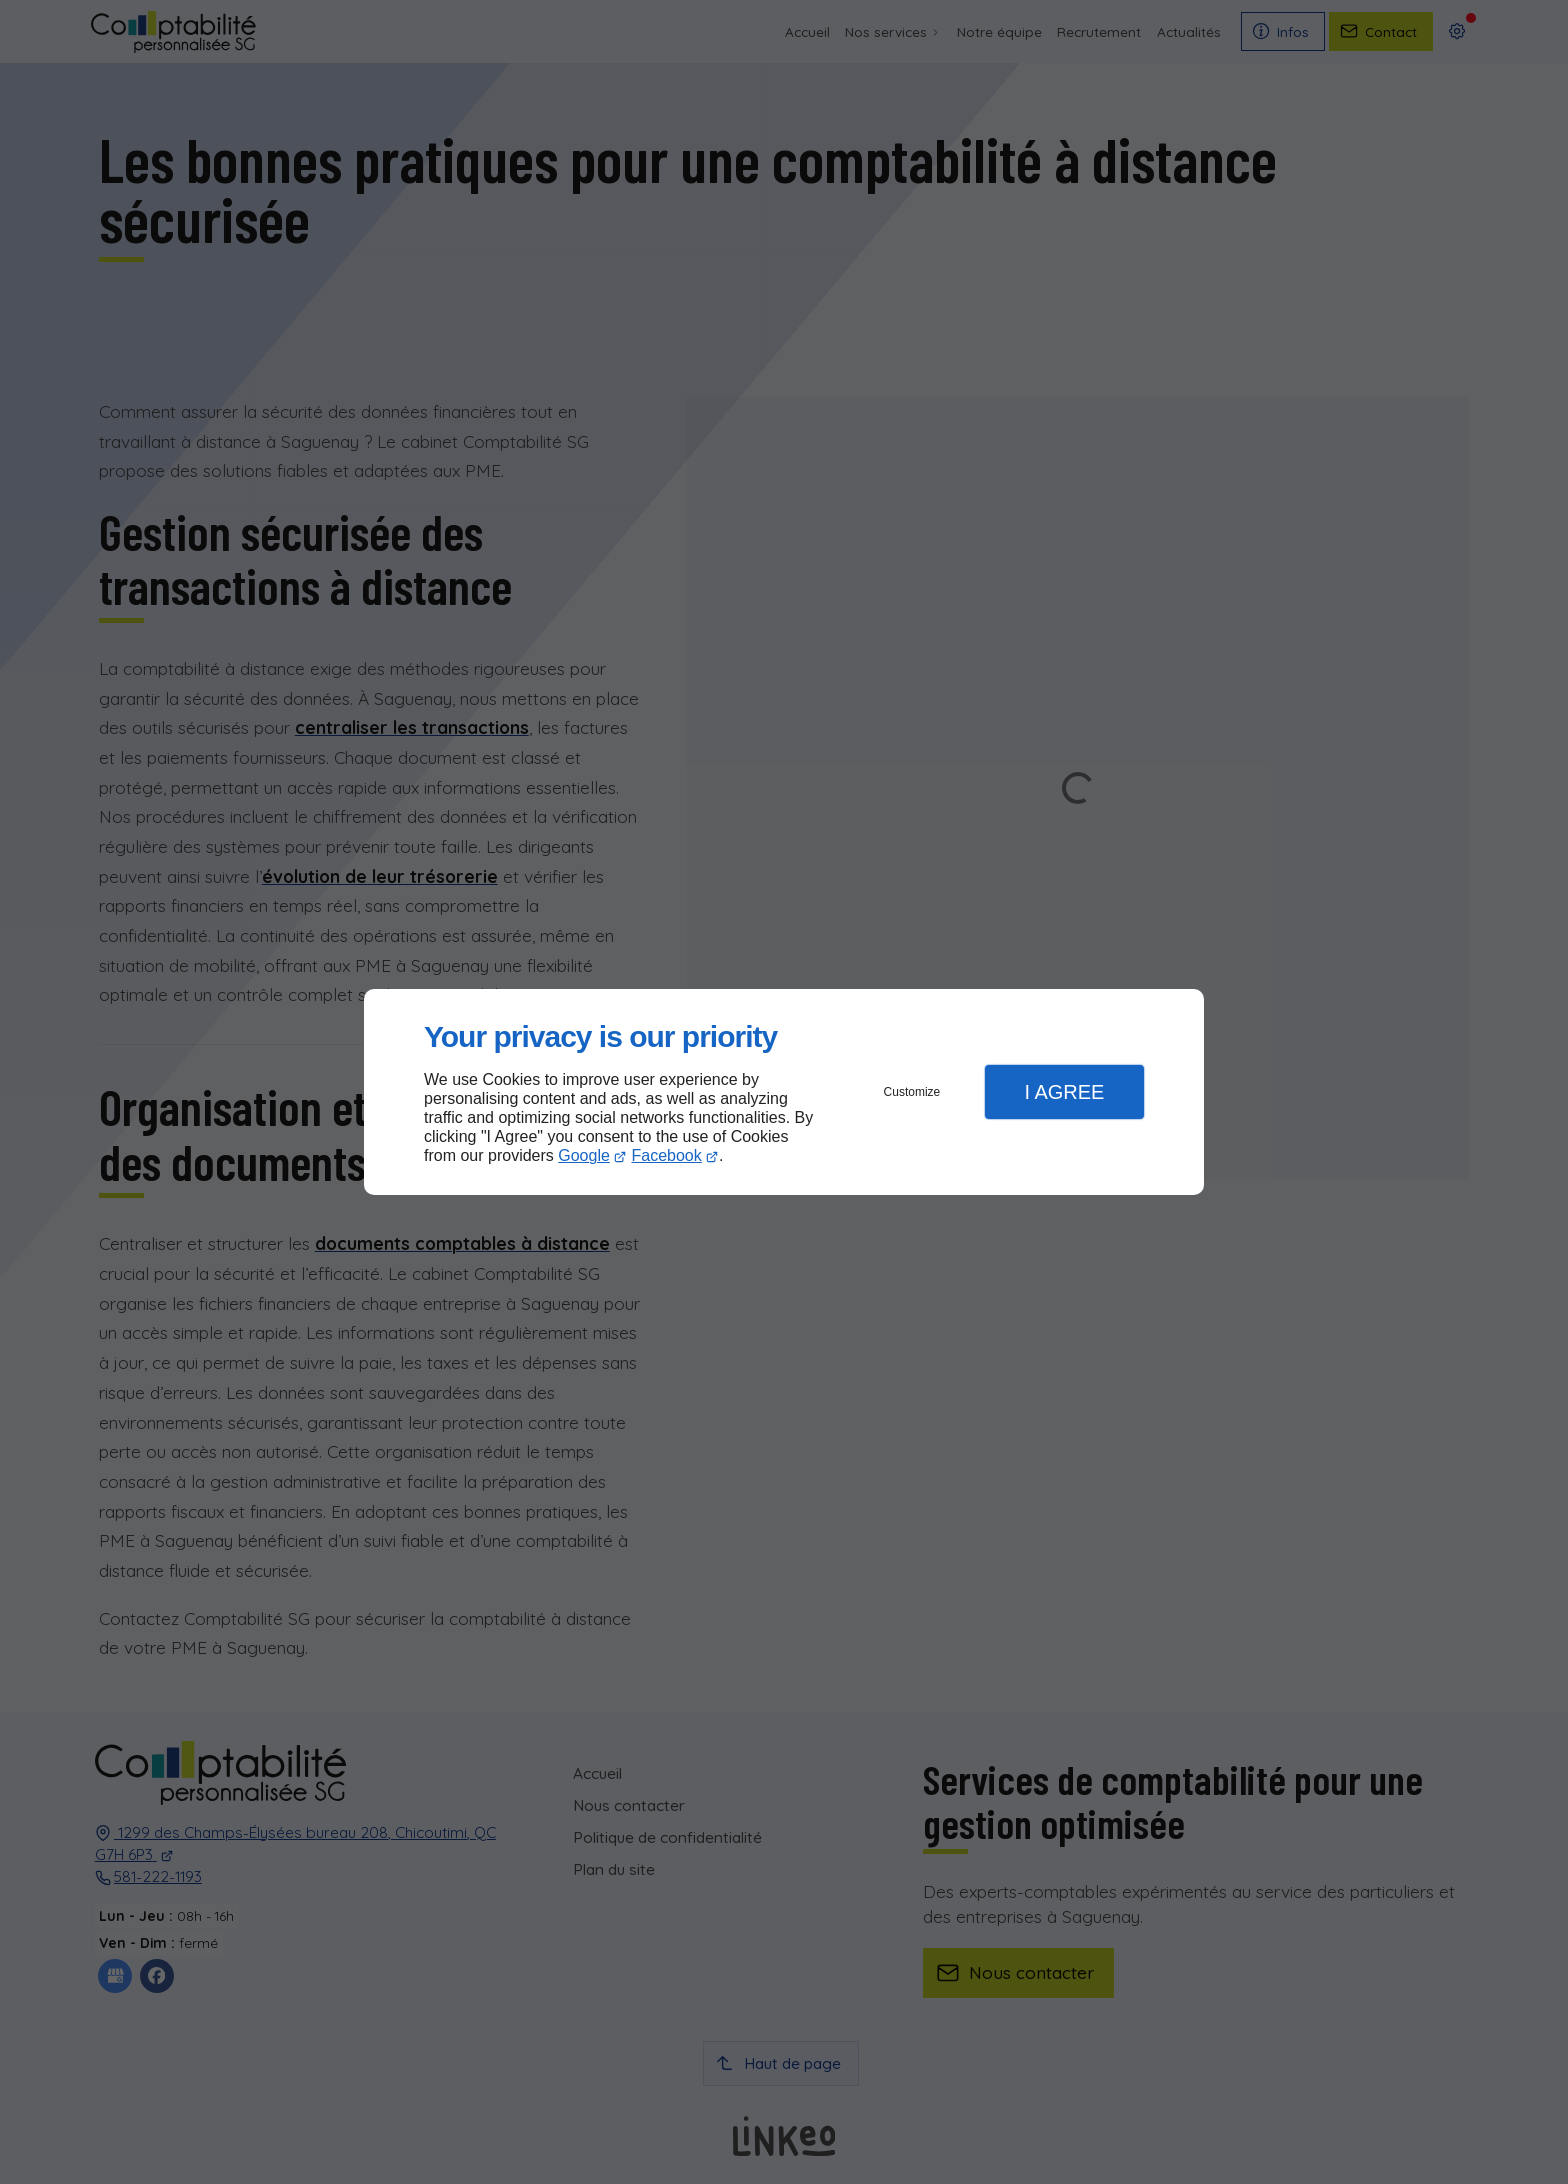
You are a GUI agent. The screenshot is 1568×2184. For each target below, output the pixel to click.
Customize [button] (912, 1092)
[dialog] (784, 1092)
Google (584, 1155)
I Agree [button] (1064, 1092)
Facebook (667, 1155)
